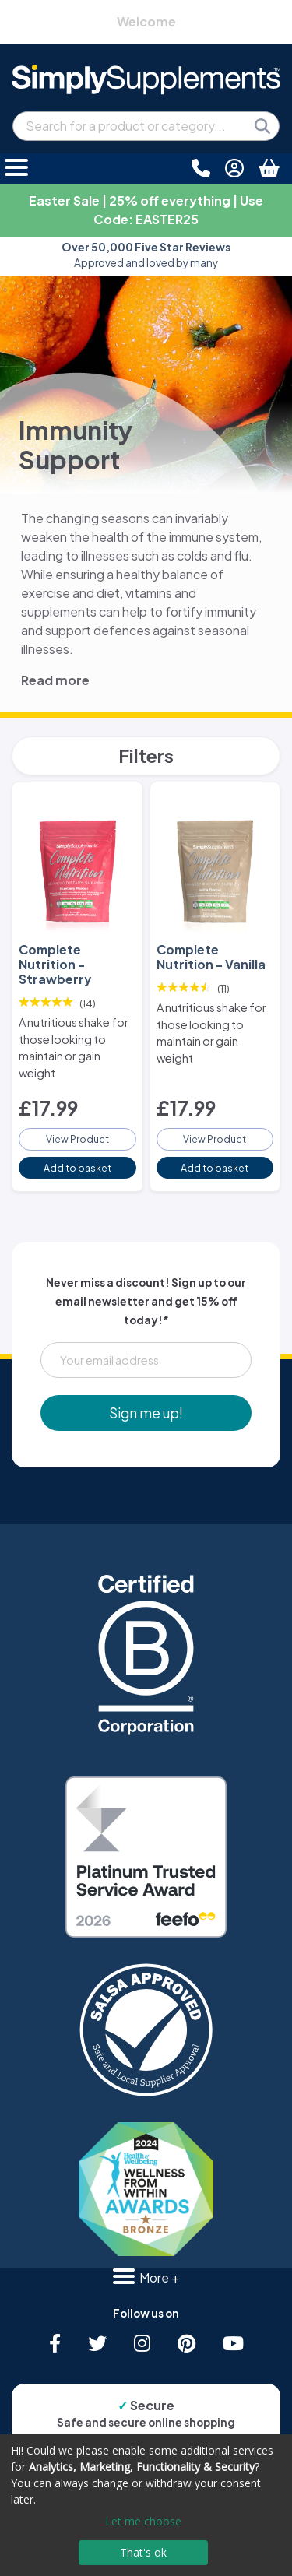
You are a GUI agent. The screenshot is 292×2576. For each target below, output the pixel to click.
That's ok (143, 2552)
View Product (77, 1139)
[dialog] (146, 2505)
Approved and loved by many (146, 255)
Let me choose (143, 2521)
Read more (55, 680)
